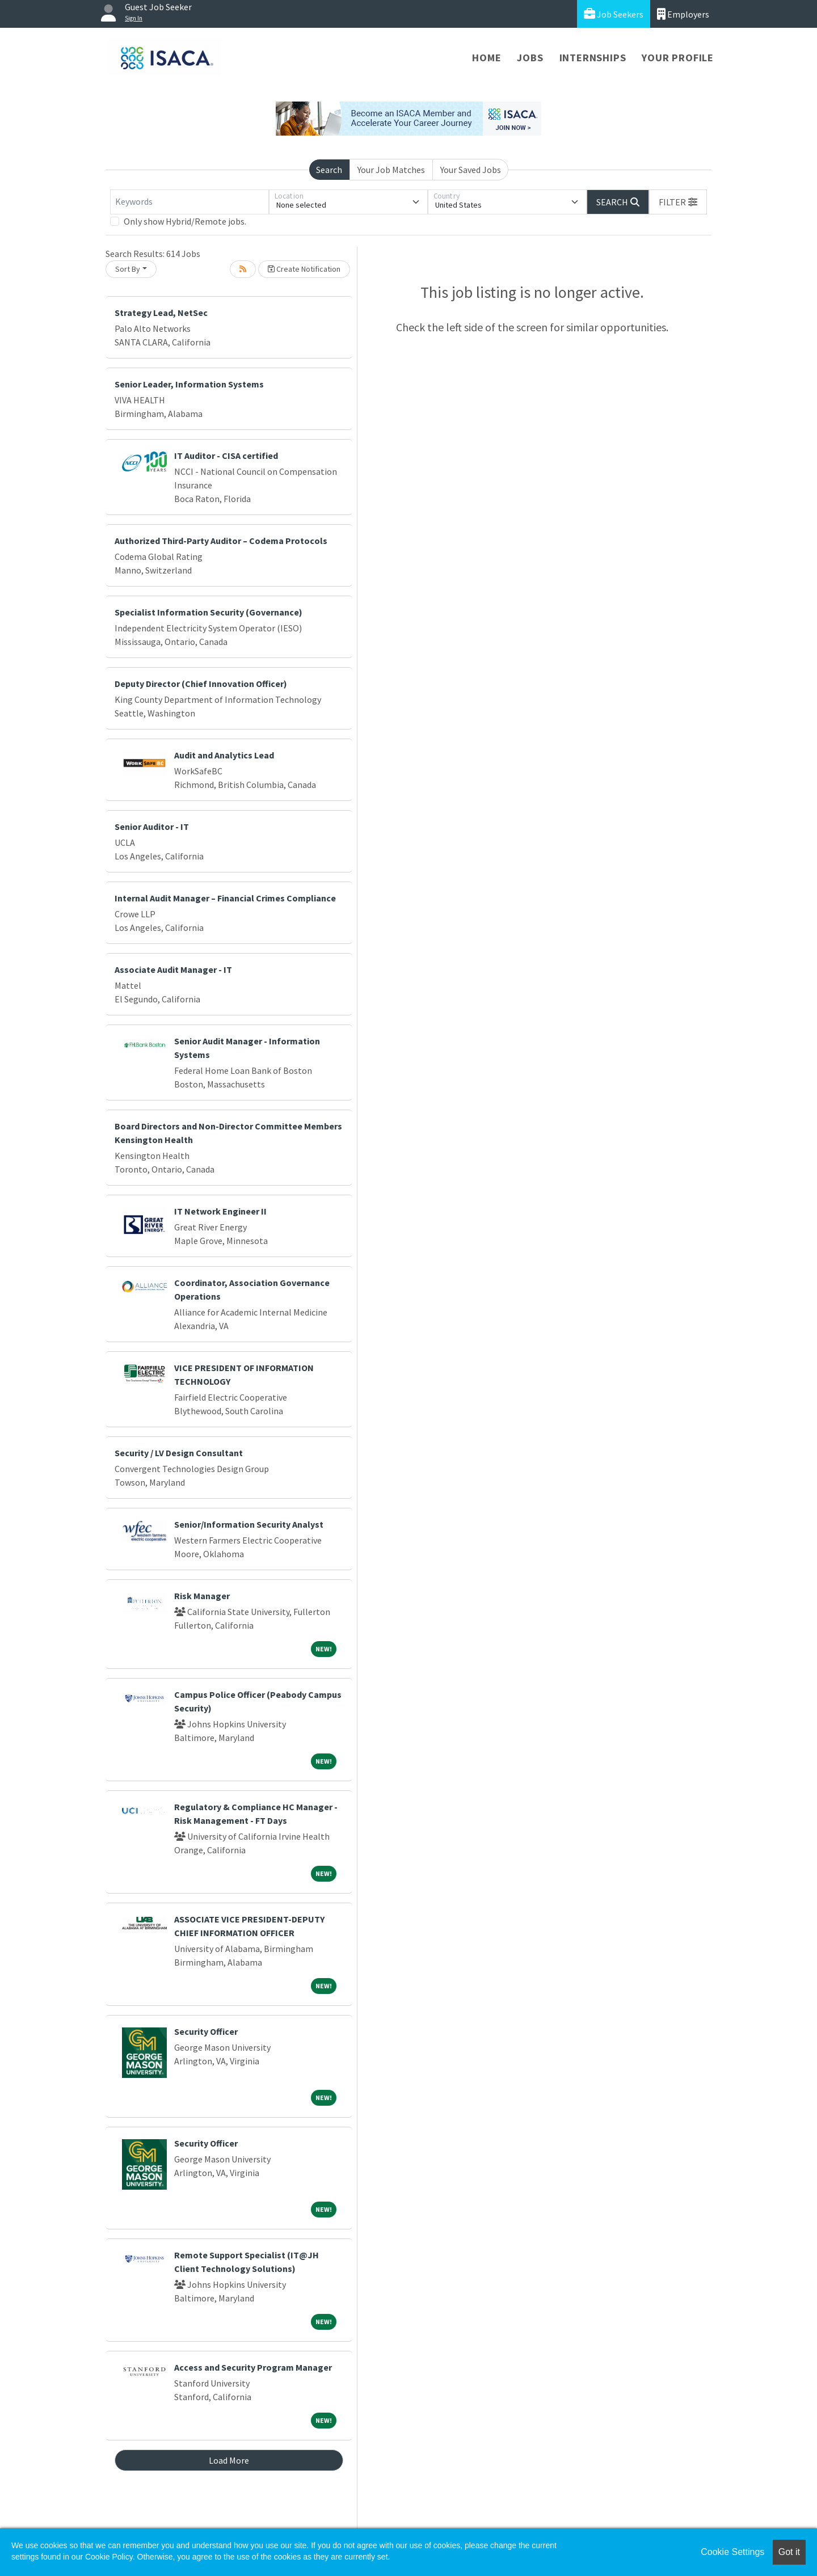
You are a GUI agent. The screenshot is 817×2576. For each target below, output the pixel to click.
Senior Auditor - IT (152, 826)
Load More (229, 2460)
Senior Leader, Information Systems (189, 384)
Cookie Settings (732, 2552)
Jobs (530, 57)
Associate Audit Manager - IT (173, 969)
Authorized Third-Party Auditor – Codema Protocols (221, 540)
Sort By (127, 269)
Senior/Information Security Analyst (248, 1524)
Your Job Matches (391, 169)
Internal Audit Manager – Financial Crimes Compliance (225, 898)
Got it (789, 2552)
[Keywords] (189, 201)
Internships (592, 57)
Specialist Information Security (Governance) (208, 612)
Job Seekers (613, 14)
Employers (683, 14)
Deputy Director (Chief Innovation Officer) (201, 683)
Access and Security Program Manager (253, 2367)
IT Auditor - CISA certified (226, 455)
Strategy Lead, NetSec (161, 312)
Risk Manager (202, 1595)
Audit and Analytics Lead (224, 755)
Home (486, 57)
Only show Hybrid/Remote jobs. (185, 221)
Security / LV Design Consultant (179, 1452)
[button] (678, 201)
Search (329, 169)
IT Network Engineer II (220, 1211)
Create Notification (304, 269)
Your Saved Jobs (470, 169)
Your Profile (678, 57)
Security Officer (206, 2031)
